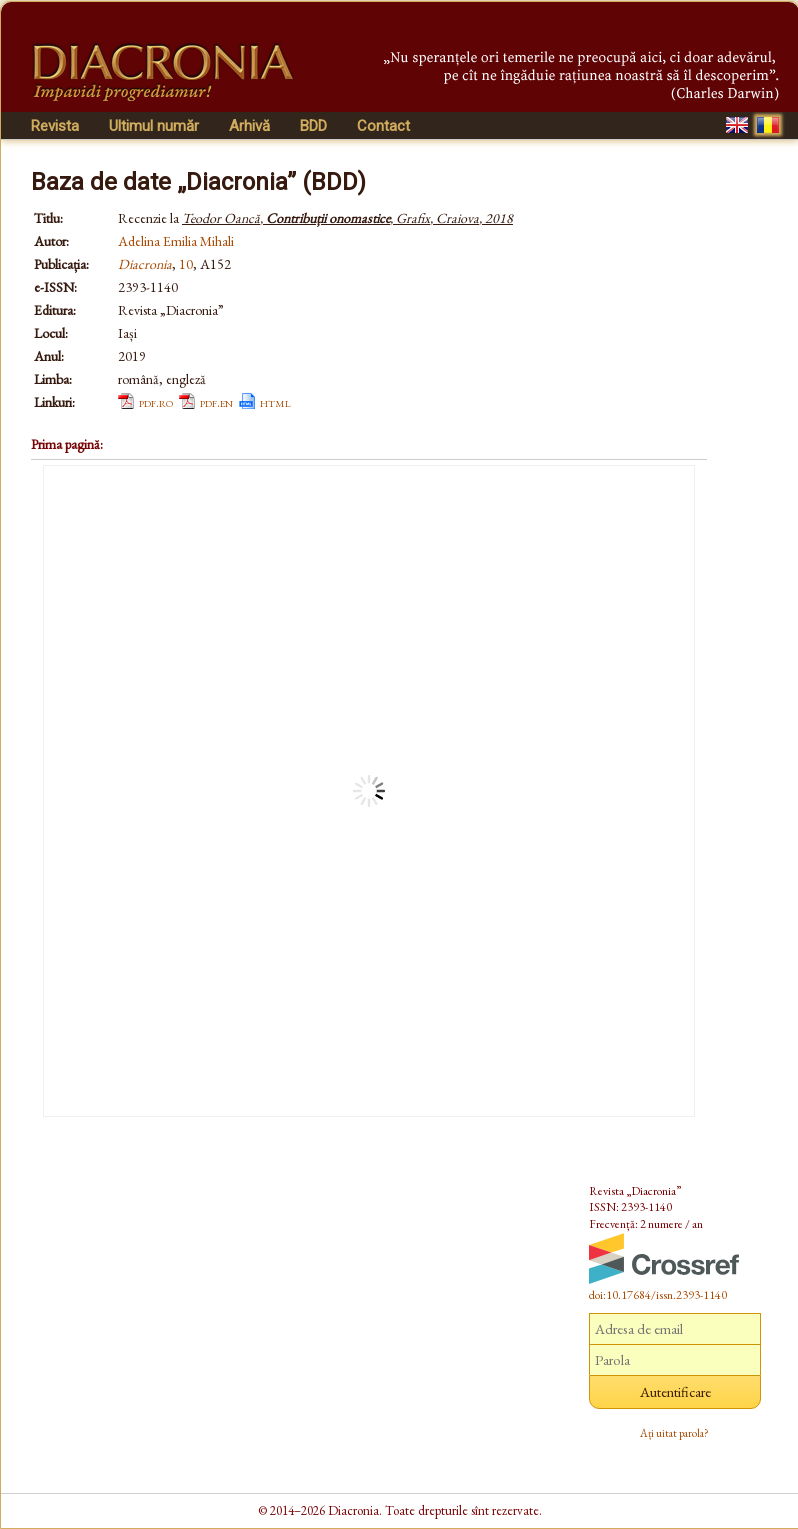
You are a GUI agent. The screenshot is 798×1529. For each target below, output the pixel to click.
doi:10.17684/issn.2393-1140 (658, 1295)
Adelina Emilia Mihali (176, 241)
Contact (383, 126)
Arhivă (249, 126)
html (275, 402)
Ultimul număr (154, 126)
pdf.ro (156, 402)
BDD (313, 126)
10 (186, 264)
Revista (55, 126)
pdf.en (216, 402)
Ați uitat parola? (674, 1433)
